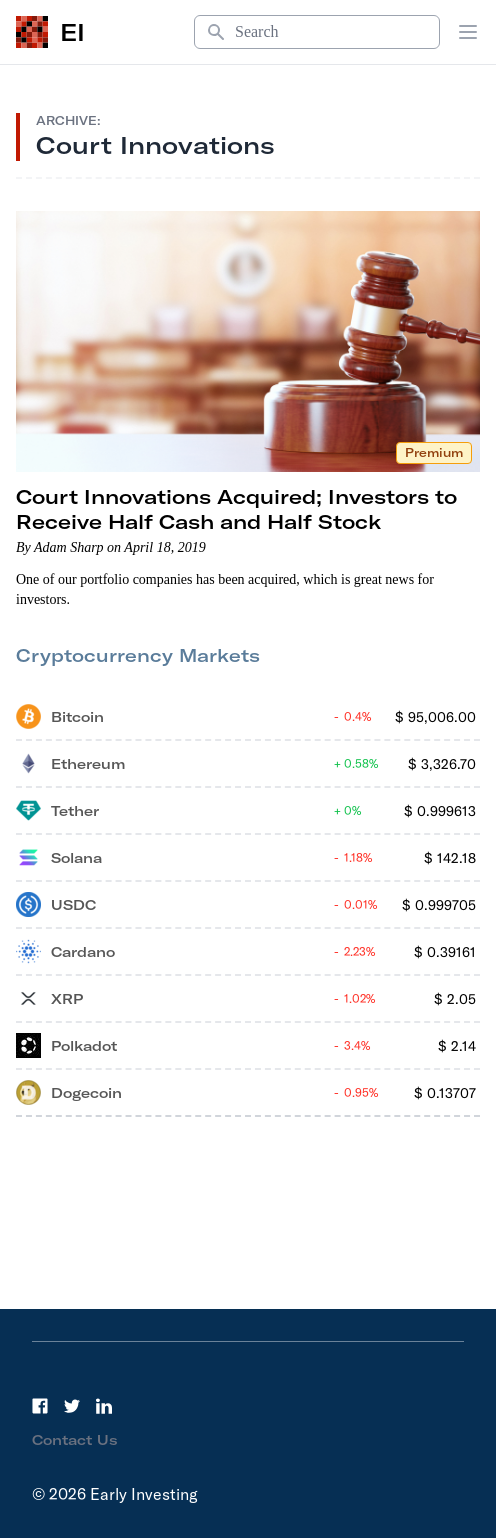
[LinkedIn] (104, 1406)
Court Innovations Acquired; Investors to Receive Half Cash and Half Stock (236, 509)
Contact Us (75, 1440)
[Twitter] (72, 1406)
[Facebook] (40, 1406)
